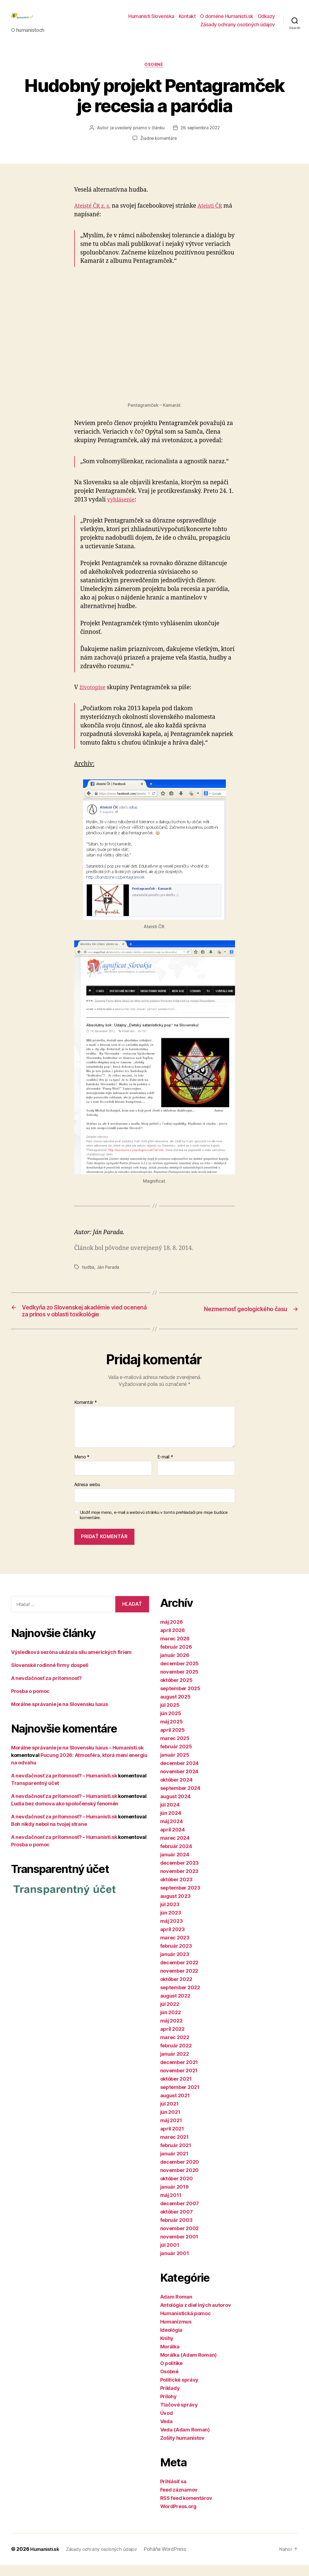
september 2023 (180, 1899)
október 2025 (176, 1691)
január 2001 (174, 2265)
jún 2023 (170, 1924)
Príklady (170, 2399)
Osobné (154, 73)
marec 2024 (175, 1849)
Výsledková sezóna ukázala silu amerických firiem (71, 1663)
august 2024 (175, 1808)
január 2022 (174, 2065)
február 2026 (176, 1658)
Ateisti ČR (213, 215)
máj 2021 (171, 2132)
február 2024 (176, 1857)
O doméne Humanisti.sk (226, 20)
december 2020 (179, 2173)
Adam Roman (176, 2308)
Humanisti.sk (45, 2560)
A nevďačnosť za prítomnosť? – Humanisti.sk (64, 1787)
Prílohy (168, 2408)
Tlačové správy (179, 2416)
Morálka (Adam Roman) (188, 2366)
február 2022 (176, 2057)
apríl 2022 (172, 2040)
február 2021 (175, 2157)
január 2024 (174, 1866)
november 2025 (179, 1683)
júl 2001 (169, 2256)
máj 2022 (171, 2032)
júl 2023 (170, 1916)
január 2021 (174, 2165)
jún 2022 (170, 2024)
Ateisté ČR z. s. (93, 215)
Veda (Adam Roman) (185, 2441)
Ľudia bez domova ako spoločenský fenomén (64, 1815)
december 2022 (179, 1974)
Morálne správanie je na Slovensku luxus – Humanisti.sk (77, 1759)
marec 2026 (175, 1650)
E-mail (165, 1468)
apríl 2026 (172, 1642)
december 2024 (179, 1774)
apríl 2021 (172, 2140)
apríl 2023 (172, 1941)
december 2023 (179, 1874)
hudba (88, 1276)
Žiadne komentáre (158, 147)
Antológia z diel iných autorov (195, 2316)
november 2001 (179, 2248)
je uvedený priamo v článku (136, 137)
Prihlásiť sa (173, 2493)
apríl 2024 (172, 1841)
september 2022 (180, 1999)
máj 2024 (171, 1833)
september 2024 (180, 1799)
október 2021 (176, 2090)
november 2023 (179, 1882)
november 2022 (179, 1982)
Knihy (167, 2350)
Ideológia (171, 2341)
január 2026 (174, 1666)
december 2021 (179, 2073)
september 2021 (180, 2098)
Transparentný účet (35, 1794)
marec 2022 (174, 2049)
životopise (94, 696)
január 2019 (174, 2198)
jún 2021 (170, 2123)
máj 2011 (171, 2206)
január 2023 (174, 1965)
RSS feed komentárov (186, 2509)
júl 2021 (169, 2115)
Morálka (170, 2358)
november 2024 (179, 1783)
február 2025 (176, 1758)
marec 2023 (175, 1949)
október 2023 (176, 1891)
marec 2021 (174, 2148)
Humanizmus (175, 2333)
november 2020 (179, 2181)
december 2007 (179, 2215)
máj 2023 (171, 1932)
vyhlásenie (122, 509)
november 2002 (179, 2240)
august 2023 (175, 1907)
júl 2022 (169, 2015)
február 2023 (176, 1957)
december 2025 (179, 1675)
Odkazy (266, 20)
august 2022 (175, 2007)
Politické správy (179, 2391)
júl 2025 (170, 1716)
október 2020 (176, 2190)
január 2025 (174, 1766)
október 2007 (176, 2223)
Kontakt (187, 20)
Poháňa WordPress (171, 2560)
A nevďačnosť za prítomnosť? (46, 1689)
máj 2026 (171, 1633)
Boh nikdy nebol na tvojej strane (49, 1835)
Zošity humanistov (182, 2449)
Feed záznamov (179, 2501)
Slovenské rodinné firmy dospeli (49, 1676)
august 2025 (175, 1708)
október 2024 (176, 1791)
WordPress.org (178, 2518)
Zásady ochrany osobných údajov (237, 29)
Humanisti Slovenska (151, 20)
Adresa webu (87, 1496)
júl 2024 (170, 1816)
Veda (166, 2433)
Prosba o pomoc (30, 1702)
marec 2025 (175, 1749)
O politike (171, 2374)
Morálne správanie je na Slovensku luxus (59, 1715)
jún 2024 (170, 1824)
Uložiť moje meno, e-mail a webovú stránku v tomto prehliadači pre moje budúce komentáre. (154, 1526)
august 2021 (175, 2107)
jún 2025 (170, 1725)
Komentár (85, 1413)
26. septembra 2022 (200, 137)
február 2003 (176, 2231)
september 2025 (180, 1700)
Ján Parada (108, 1276)
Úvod (166, 2424)
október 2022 (176, 1990)
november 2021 (179, 2082)
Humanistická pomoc (185, 2325)
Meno (82, 1468)
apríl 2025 (172, 1741)
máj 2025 (171, 1733)
